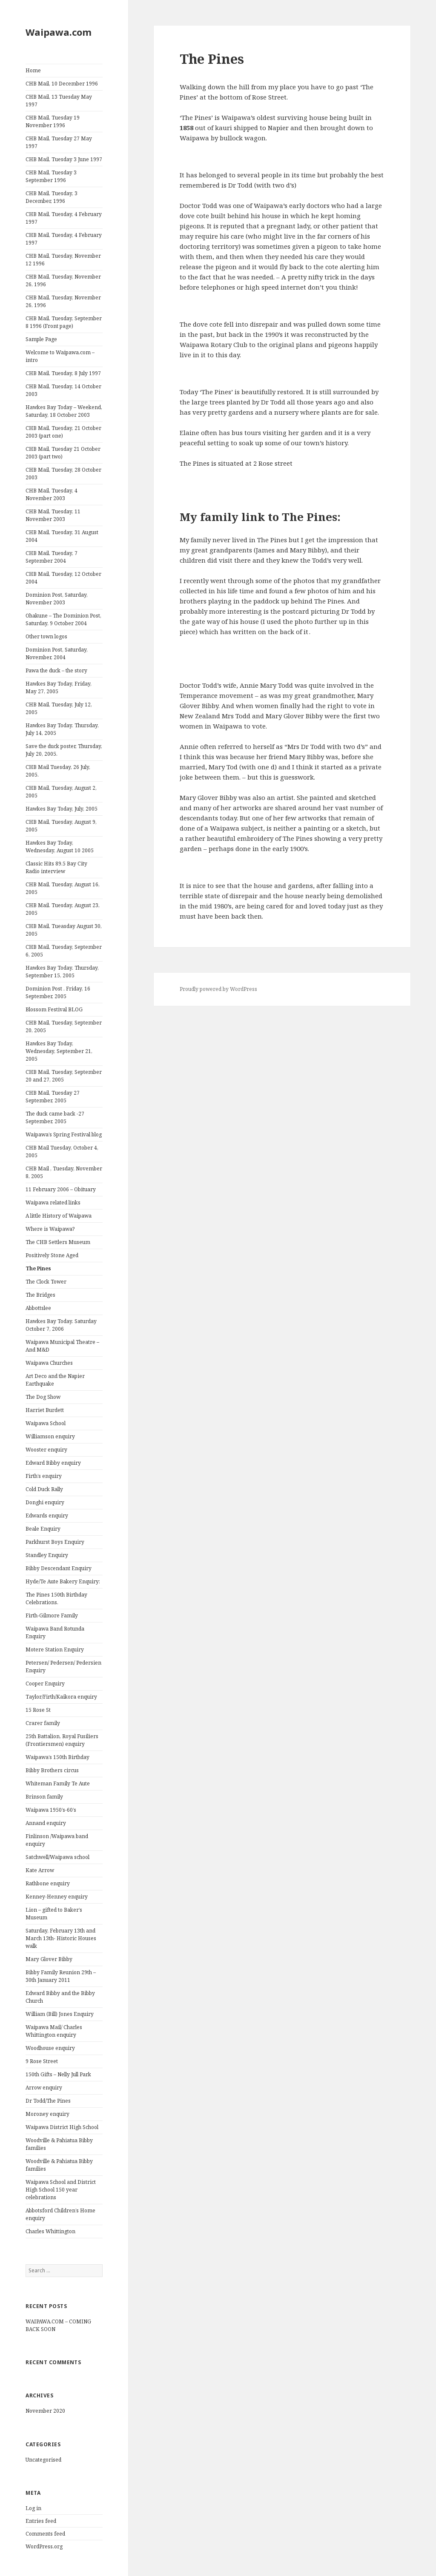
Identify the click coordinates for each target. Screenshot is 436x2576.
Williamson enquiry (50, 1436)
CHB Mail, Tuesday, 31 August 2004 (62, 536)
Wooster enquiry (46, 1449)
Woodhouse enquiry (50, 2048)
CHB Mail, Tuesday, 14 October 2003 (63, 390)
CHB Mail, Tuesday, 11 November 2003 (53, 515)
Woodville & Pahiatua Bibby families (59, 2144)
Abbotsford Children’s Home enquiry (60, 2214)
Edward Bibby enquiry (53, 1462)
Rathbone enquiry (48, 1883)
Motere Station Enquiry (55, 1649)
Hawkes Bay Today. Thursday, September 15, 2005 (62, 971)
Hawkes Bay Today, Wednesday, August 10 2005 (60, 846)
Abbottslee (38, 1308)
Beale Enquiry (43, 1528)
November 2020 (45, 2410)
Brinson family (44, 1796)
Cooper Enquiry (45, 1683)
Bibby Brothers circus (52, 1770)
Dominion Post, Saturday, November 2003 (57, 598)
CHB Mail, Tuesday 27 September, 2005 (53, 1096)
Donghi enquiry (45, 1502)
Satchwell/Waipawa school (57, 1857)
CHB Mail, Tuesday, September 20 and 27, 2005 (64, 1075)
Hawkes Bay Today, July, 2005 (62, 808)
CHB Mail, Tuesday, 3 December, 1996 (51, 197)
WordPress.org (44, 2546)
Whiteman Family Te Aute (58, 1783)
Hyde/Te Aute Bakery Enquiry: (63, 1581)
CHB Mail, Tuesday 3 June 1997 (64, 159)
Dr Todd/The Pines (48, 2100)
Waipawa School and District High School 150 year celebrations (61, 2189)
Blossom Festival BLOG (54, 1009)
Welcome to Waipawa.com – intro (60, 356)
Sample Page (41, 339)
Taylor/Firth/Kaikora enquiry (61, 1696)
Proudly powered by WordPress (218, 989)
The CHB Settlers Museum (58, 1242)
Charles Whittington (50, 2231)
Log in (33, 2508)
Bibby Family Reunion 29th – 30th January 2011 (61, 1976)
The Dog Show (43, 1396)
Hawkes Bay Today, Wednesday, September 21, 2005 (59, 1051)
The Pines (38, 1268)
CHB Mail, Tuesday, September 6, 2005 (64, 950)
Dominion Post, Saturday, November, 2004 (57, 653)
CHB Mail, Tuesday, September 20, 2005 (64, 1026)
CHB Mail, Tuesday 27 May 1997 (59, 142)
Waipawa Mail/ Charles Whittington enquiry (54, 2031)
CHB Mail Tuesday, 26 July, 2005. (58, 770)
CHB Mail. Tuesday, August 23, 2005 (63, 909)
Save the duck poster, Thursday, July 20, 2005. (64, 750)
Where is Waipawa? (50, 1228)
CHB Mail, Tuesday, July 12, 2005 (59, 708)
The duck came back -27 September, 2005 (55, 1117)
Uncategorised (43, 2459)
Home (33, 70)
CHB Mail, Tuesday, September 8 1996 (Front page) (64, 322)
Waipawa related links (53, 1202)
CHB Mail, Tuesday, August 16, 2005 (63, 888)
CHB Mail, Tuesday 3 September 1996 (51, 176)
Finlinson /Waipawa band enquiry (57, 1840)
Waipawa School (46, 1423)
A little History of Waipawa (59, 1215)
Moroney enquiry (47, 2114)
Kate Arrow (40, 1870)
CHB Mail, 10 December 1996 (62, 83)
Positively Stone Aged (52, 1255)
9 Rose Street (42, 2061)
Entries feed (41, 2521)
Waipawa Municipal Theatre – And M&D (62, 1345)
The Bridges (40, 1294)
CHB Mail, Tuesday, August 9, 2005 (61, 825)
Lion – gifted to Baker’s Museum (54, 1913)
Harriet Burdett (45, 1410)
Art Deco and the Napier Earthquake (55, 1379)
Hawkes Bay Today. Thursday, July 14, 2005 (62, 729)
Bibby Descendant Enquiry (59, 1568)
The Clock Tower (46, 1281)
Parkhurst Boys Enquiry (55, 1542)
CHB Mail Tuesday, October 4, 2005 (62, 1151)
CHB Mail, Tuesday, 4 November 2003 (51, 494)
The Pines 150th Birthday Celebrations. (56, 1598)
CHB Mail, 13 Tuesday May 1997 (59, 100)
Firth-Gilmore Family (52, 1615)
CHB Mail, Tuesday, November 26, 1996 (63, 280)
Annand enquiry (46, 1823)
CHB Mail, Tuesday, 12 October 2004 (63, 577)
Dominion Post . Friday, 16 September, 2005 (58, 992)
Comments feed (45, 2533)
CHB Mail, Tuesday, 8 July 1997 (63, 373)
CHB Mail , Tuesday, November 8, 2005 (64, 1172)
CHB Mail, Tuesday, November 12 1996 (63, 259)
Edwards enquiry (47, 1515)
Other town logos (46, 636)
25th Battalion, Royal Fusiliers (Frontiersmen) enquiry (62, 1740)
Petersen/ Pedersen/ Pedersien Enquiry (63, 1666)
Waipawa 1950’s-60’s (51, 1809)
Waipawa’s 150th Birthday (57, 1757)
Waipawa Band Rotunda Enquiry (55, 1632)
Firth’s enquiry (44, 1476)
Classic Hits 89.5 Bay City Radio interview (56, 867)
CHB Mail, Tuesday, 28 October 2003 (63, 473)
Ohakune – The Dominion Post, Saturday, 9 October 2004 (63, 619)
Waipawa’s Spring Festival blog (64, 1134)
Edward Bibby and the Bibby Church (60, 1997)
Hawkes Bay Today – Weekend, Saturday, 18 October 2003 (64, 411)
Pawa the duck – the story (56, 670)
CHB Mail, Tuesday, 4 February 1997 (64, 218)
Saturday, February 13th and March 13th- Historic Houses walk (61, 1938)
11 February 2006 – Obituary (61, 1189)
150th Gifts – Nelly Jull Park (58, 2074)
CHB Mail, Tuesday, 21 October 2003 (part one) (63, 431)
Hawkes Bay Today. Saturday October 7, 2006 (61, 1325)
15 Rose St (38, 1710)
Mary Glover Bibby (49, 1959)
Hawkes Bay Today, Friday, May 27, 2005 (59, 687)
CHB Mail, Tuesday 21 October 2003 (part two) (63, 452)
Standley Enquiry (47, 1555)
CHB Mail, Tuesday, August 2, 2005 (61, 791)
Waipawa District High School (62, 2127)
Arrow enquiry (44, 2087)
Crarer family (43, 1723)
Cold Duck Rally (44, 1489)
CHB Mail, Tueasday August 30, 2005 (64, 929)
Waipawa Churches (49, 1362)
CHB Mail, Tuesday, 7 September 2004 (51, 556)
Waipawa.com (59, 32)
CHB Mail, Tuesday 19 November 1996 (53, 121)
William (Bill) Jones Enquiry (60, 2014)
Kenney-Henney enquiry (57, 1896)
